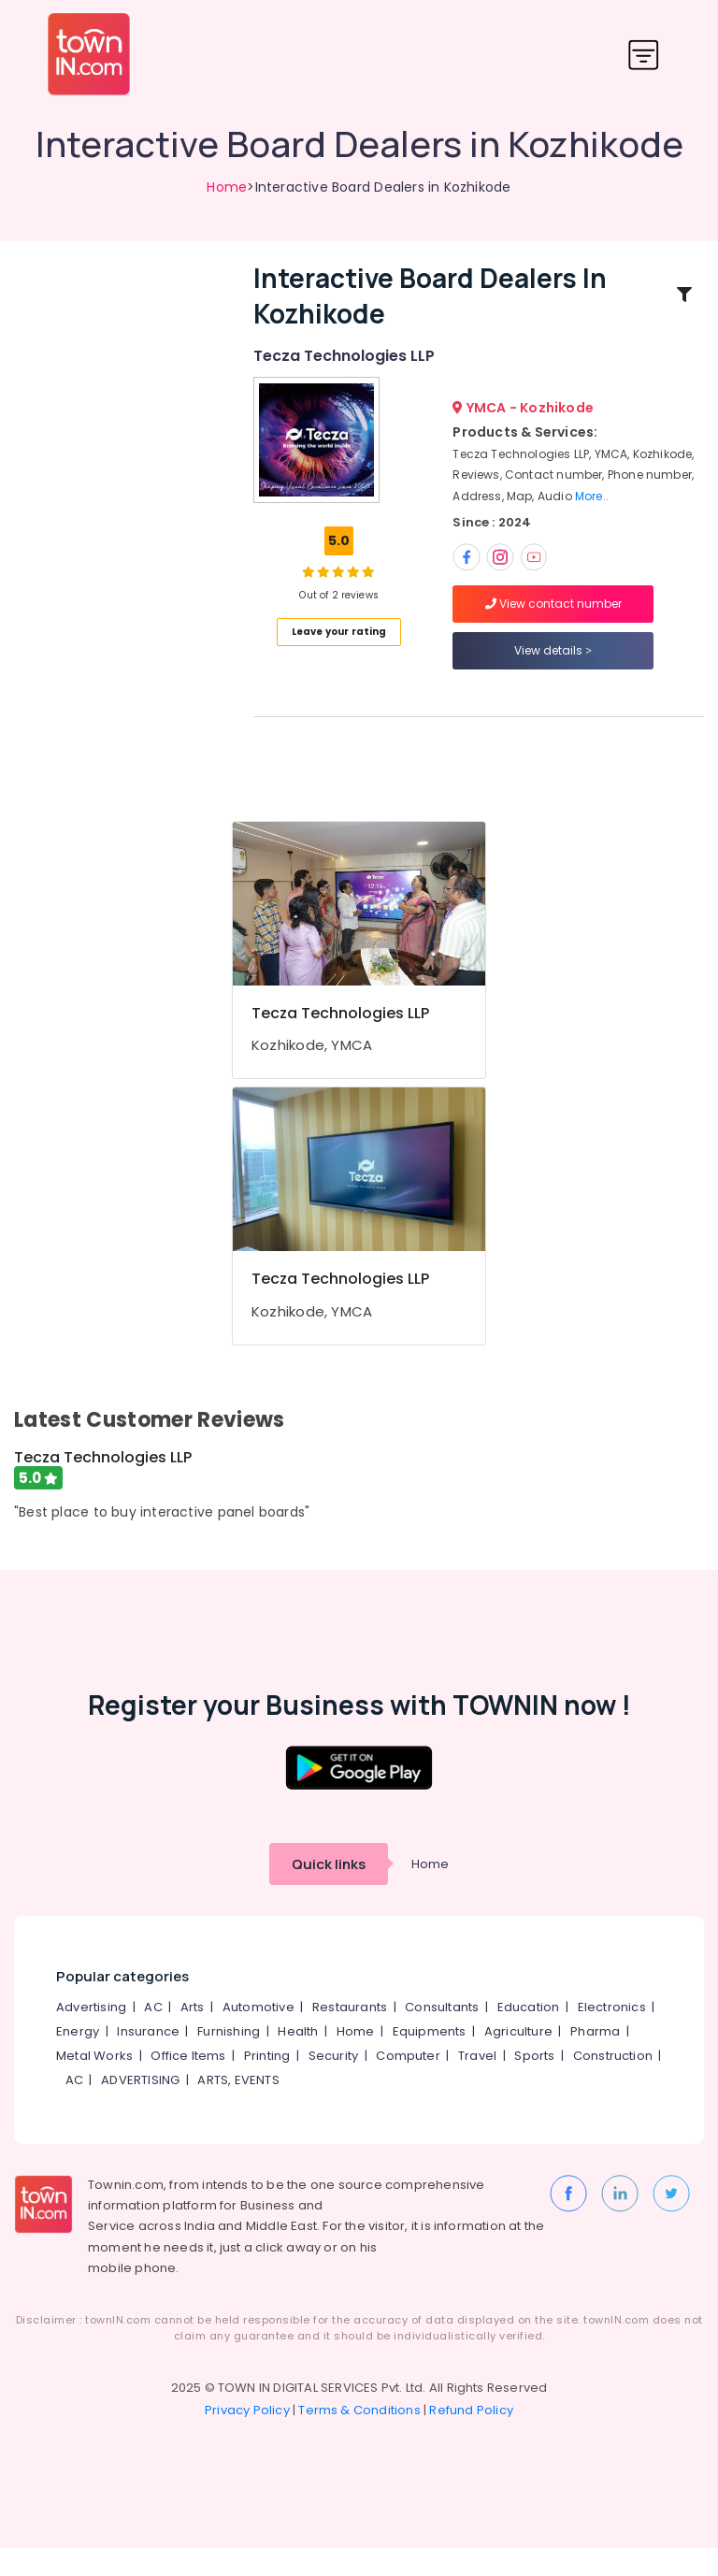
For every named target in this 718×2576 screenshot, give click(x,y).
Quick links (329, 1892)
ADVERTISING (140, 2108)
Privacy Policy (247, 2438)
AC (153, 2035)
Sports (534, 2084)
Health (298, 2059)
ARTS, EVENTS (238, 2108)
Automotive (258, 2035)
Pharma (595, 2059)
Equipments (430, 2059)
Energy (77, 2059)
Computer (408, 2084)
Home (227, 187)
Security (334, 2084)
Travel (477, 2084)
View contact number (553, 618)
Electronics (612, 2035)
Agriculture (518, 2059)
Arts (192, 2035)
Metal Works (94, 2084)
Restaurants (349, 2035)
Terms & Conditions (359, 2438)
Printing (267, 2084)
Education (528, 2035)
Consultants (442, 2035)
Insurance (148, 2059)
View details (553, 664)
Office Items (188, 2084)
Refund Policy (471, 2438)
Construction (613, 2084)
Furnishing (228, 2059)
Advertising (91, 2035)
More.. (592, 510)
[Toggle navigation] (643, 55)
